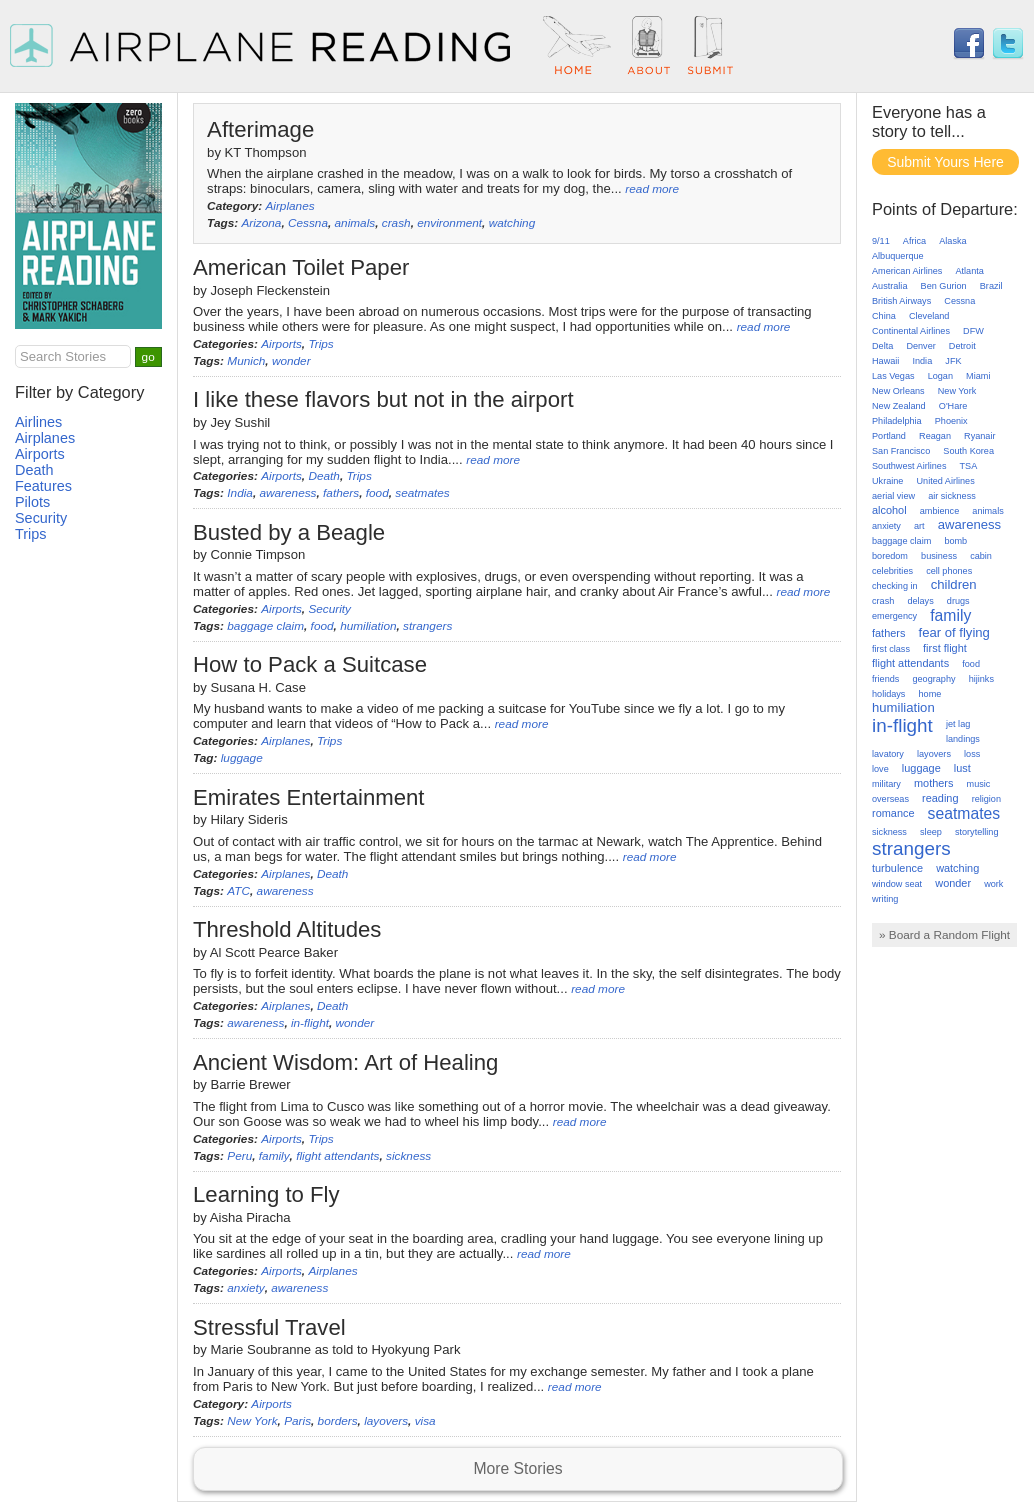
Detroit (962, 346)
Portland (889, 436)
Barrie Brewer (251, 1084)
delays (920, 601)
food (377, 493)
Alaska (952, 241)
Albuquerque (898, 256)
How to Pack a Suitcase (310, 664)
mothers (933, 783)
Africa (914, 241)
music (979, 784)
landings (963, 739)
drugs (958, 601)
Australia (889, 286)
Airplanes (289, 206)
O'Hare (953, 406)
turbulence (897, 868)
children (954, 584)
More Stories (517, 1468)
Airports (281, 344)
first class (891, 649)
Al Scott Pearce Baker (274, 952)
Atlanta (969, 271)
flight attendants (337, 1156)
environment (449, 223)
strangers (427, 626)
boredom (890, 556)
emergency (894, 616)
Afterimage (260, 129)
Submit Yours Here (945, 162)
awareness (287, 493)
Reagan (935, 436)
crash (396, 223)
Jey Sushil (241, 422)
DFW (973, 331)
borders (338, 1421)
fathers (341, 493)
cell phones (949, 571)
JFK (953, 361)
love (880, 769)
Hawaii (885, 361)
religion (986, 799)
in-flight (310, 1023)
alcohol (889, 510)
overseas (890, 799)
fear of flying (954, 632)
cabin (981, 556)
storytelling (977, 832)
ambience (940, 511)
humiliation (368, 626)
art (919, 526)
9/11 (881, 241)
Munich (246, 361)
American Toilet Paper (301, 267)
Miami (978, 376)
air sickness (952, 496)
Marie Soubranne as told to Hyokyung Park (336, 1349)
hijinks (981, 679)
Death (323, 476)
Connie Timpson (258, 554)
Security (329, 609)
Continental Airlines (911, 331)
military (886, 784)
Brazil (991, 286)
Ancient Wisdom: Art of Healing (345, 1062)
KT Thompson (266, 152)
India (240, 493)
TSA (969, 466)
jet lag (958, 724)
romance (893, 813)
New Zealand (899, 406)
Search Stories (63, 356)
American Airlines (907, 271)
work (993, 884)
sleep (931, 832)
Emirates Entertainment (309, 797)
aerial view (893, 496)
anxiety (245, 1288)
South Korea (968, 451)
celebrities (892, 571)
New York (252, 1421)
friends (885, 679)
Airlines (38, 422)
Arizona (261, 223)
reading (940, 798)
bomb (955, 541)
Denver (920, 346)
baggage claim (265, 626)
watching (512, 223)
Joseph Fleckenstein (271, 290)
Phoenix (951, 421)
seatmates (422, 493)
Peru (239, 1156)
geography (933, 679)
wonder (291, 361)
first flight (945, 648)
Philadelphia (897, 421)
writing (885, 899)
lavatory (888, 754)
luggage (242, 758)
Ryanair (979, 436)
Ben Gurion (944, 286)
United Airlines (946, 481)
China (884, 316)
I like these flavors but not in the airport (383, 399)
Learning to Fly (266, 1194)
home (930, 694)
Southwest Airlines (909, 466)
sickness (408, 1156)
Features (43, 486)
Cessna (308, 223)
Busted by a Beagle (289, 532)
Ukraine (887, 481)
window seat (897, 884)
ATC (238, 891)
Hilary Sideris (249, 819)
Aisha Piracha (250, 1217)
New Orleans (898, 391)
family (274, 1156)
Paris (297, 1421)
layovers (386, 1421)
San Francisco (901, 451)
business (939, 556)
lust (962, 768)
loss (972, 754)
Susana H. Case (258, 687)
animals (355, 223)
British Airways (901, 301)
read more (652, 189)
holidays (888, 694)
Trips (320, 344)
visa (425, 1421)
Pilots (32, 502)
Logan (940, 376)
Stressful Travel (269, 1327)
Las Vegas (893, 376)
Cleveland (929, 316)
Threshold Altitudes (287, 929)
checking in (895, 586)
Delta (882, 346)
